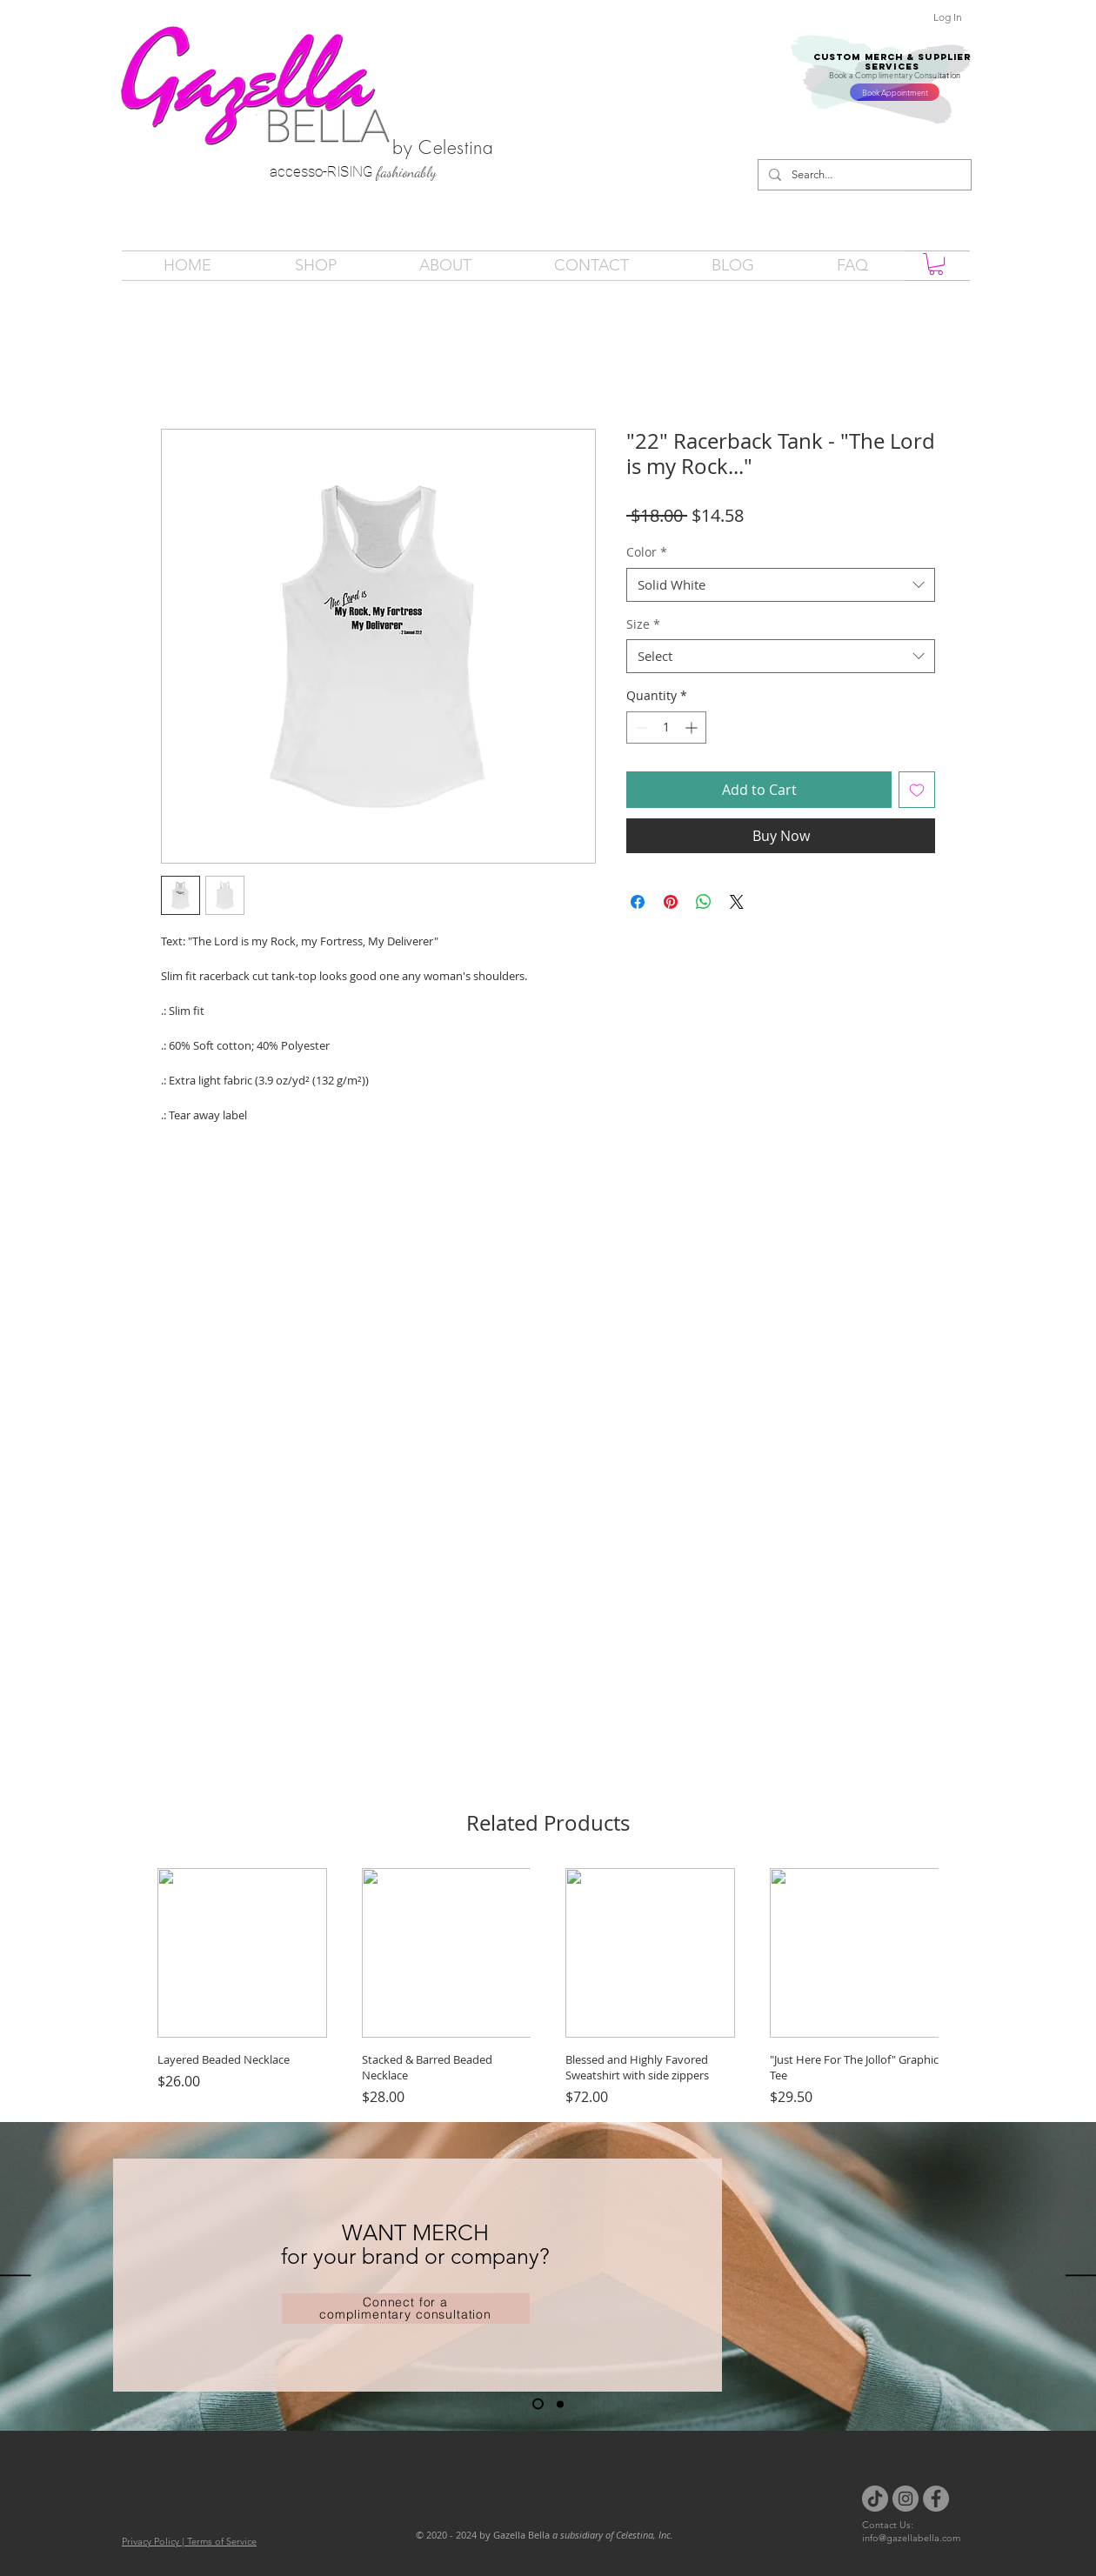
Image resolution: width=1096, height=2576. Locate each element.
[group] (548, 1987)
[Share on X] (736, 901)
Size (643, 624)
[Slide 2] (560, 2403)
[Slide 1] (538, 2404)
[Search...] (863, 175)
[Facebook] (936, 2499)
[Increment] (693, 727)
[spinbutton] (666, 727)
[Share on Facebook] (637, 901)
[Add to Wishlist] (917, 789)
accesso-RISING (323, 171)
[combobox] (780, 585)
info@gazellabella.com (911, 2538)
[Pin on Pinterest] (670, 901)
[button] (936, 264)
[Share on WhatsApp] (703, 901)
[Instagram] (905, 2499)
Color (646, 552)
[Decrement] (640, 727)
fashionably (407, 172)
